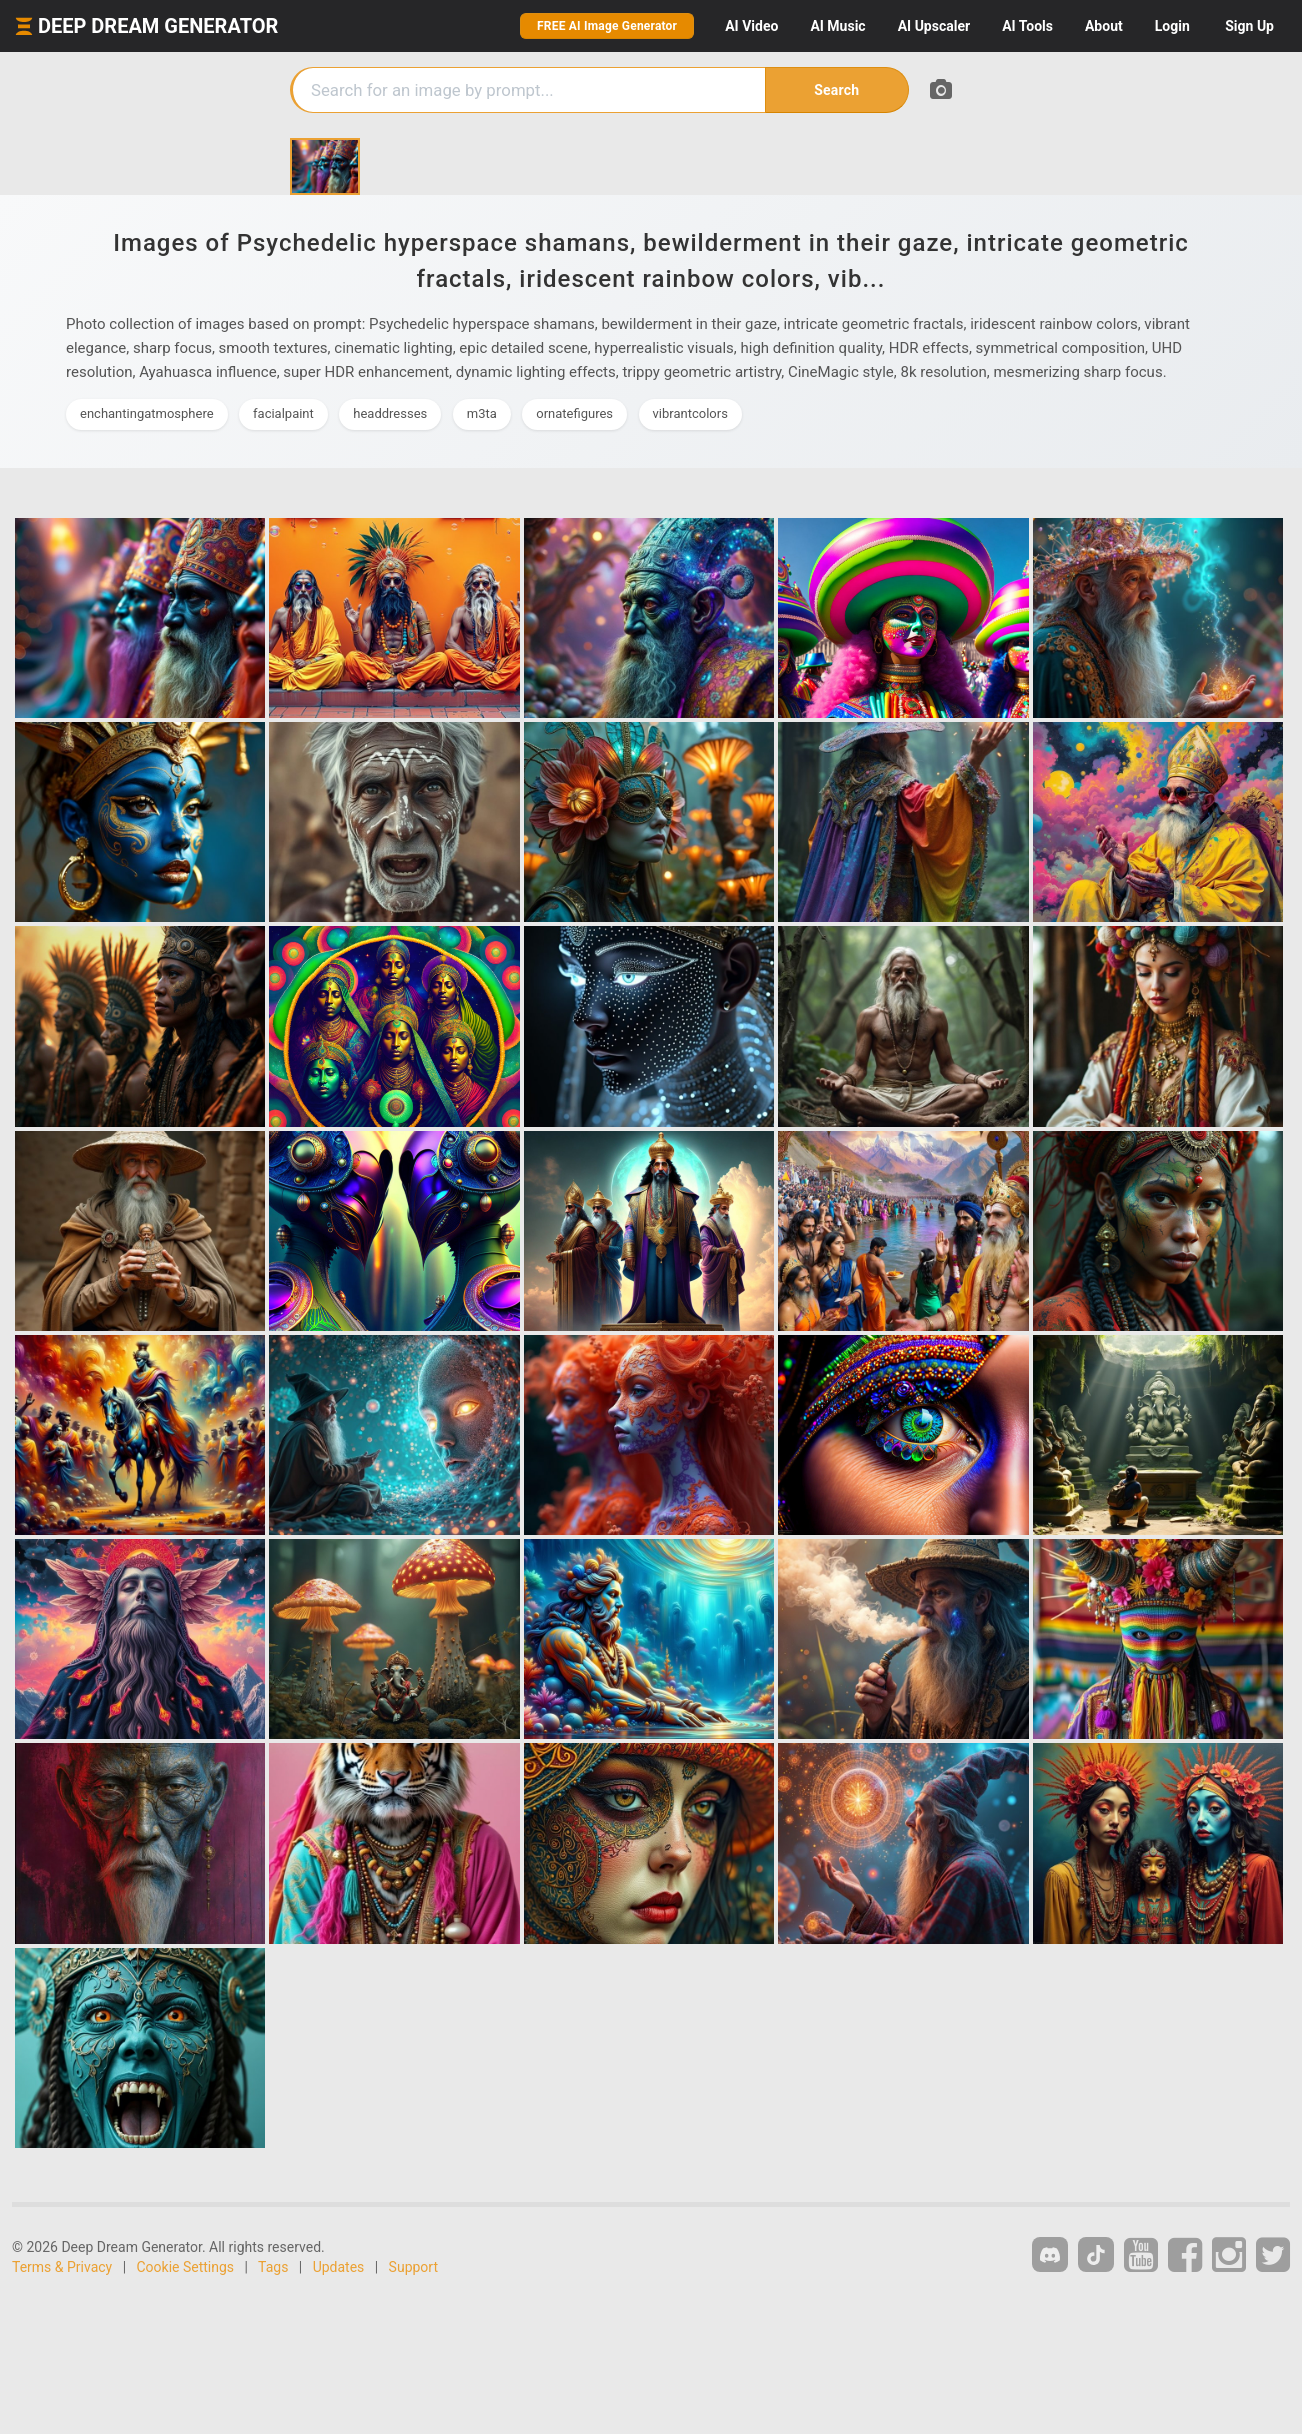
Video (751, 26)
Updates (339, 2267)
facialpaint (283, 413)
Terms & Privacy (62, 2267)
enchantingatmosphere (147, 413)
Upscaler (934, 26)
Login (1172, 26)
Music (837, 26)
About (1104, 26)
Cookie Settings (186, 2267)
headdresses (390, 413)
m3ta (482, 413)
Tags (273, 2267)
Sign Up (1249, 26)
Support (413, 2267)
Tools (1027, 26)
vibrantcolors (690, 413)
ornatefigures (574, 413)
